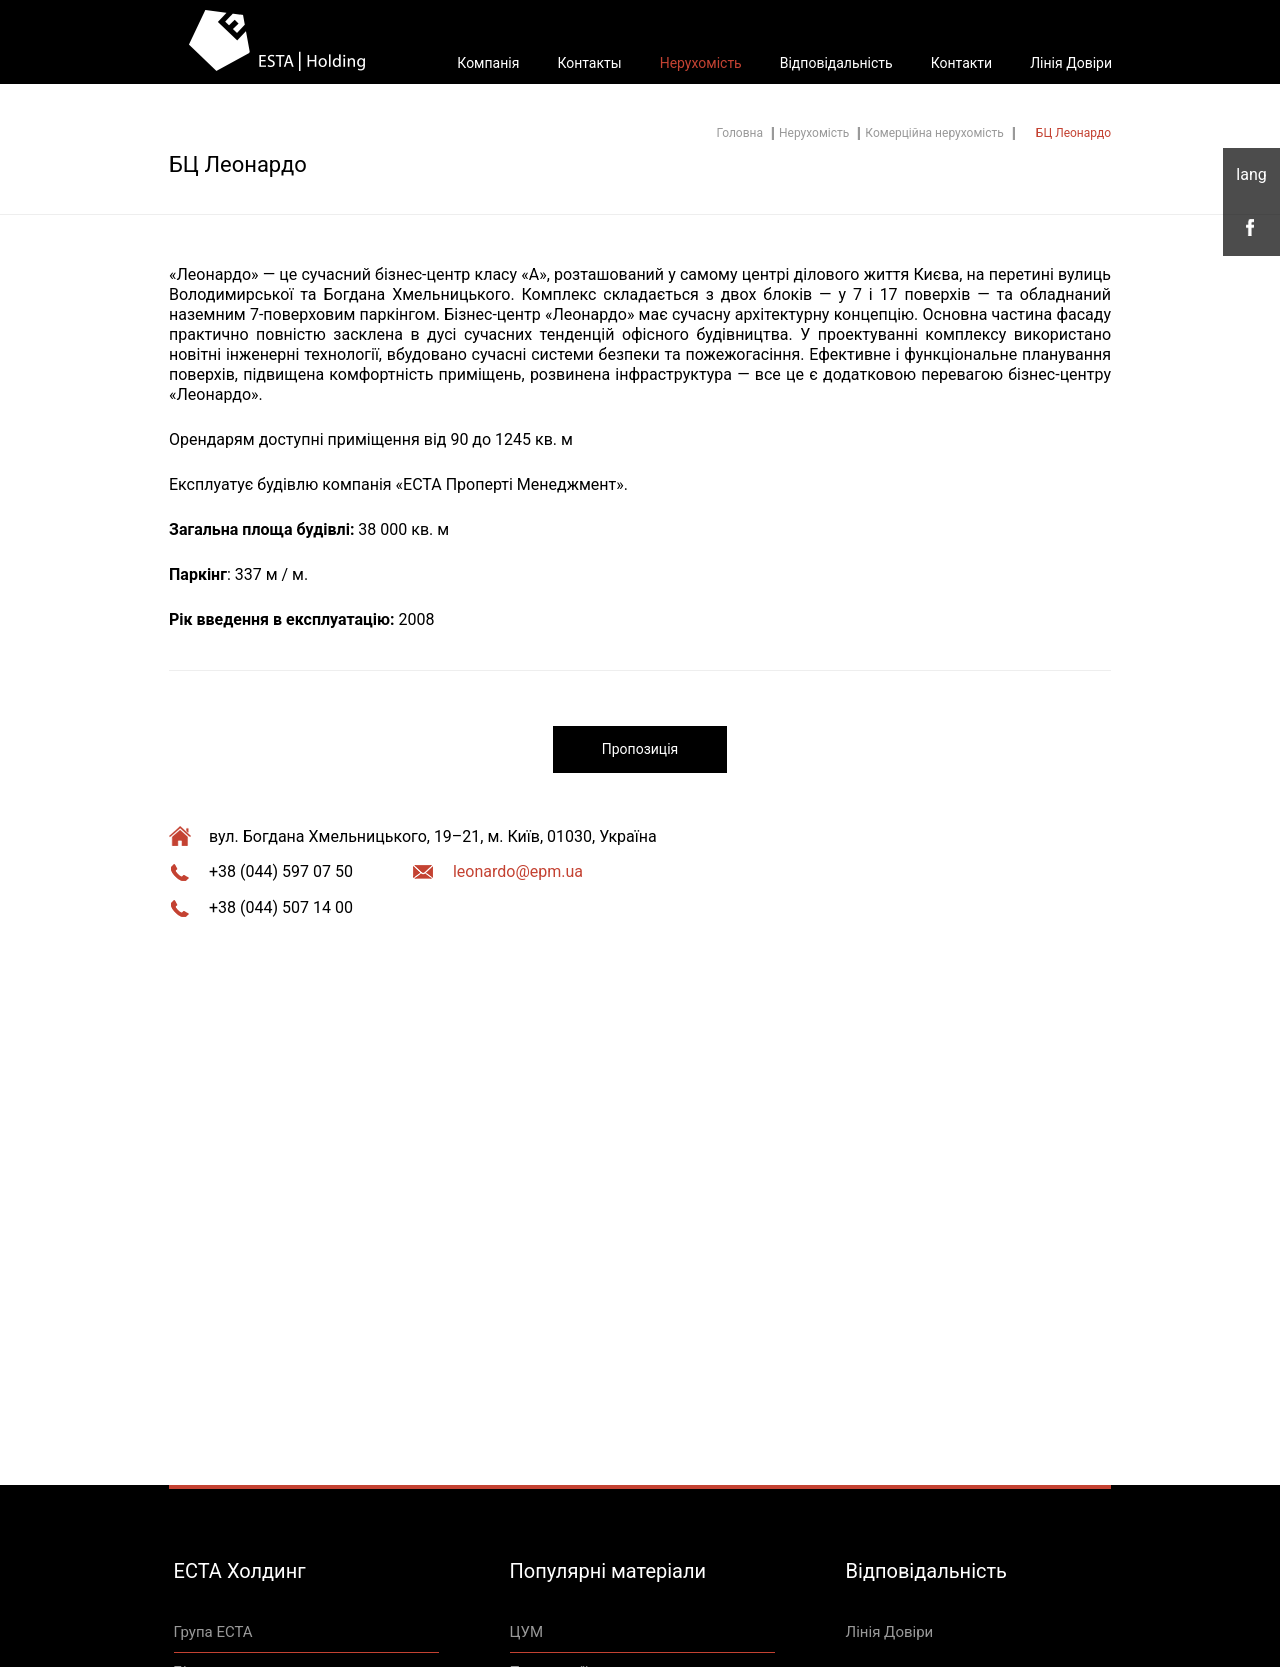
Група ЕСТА (213, 1632)
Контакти (962, 63)
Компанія (488, 63)
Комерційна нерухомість (934, 133)
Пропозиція (640, 749)
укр (1251, 175)
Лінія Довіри (1071, 63)
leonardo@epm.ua (518, 871)
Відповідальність (836, 63)
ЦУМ (527, 1632)
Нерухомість (701, 63)
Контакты (589, 63)
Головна (740, 133)
